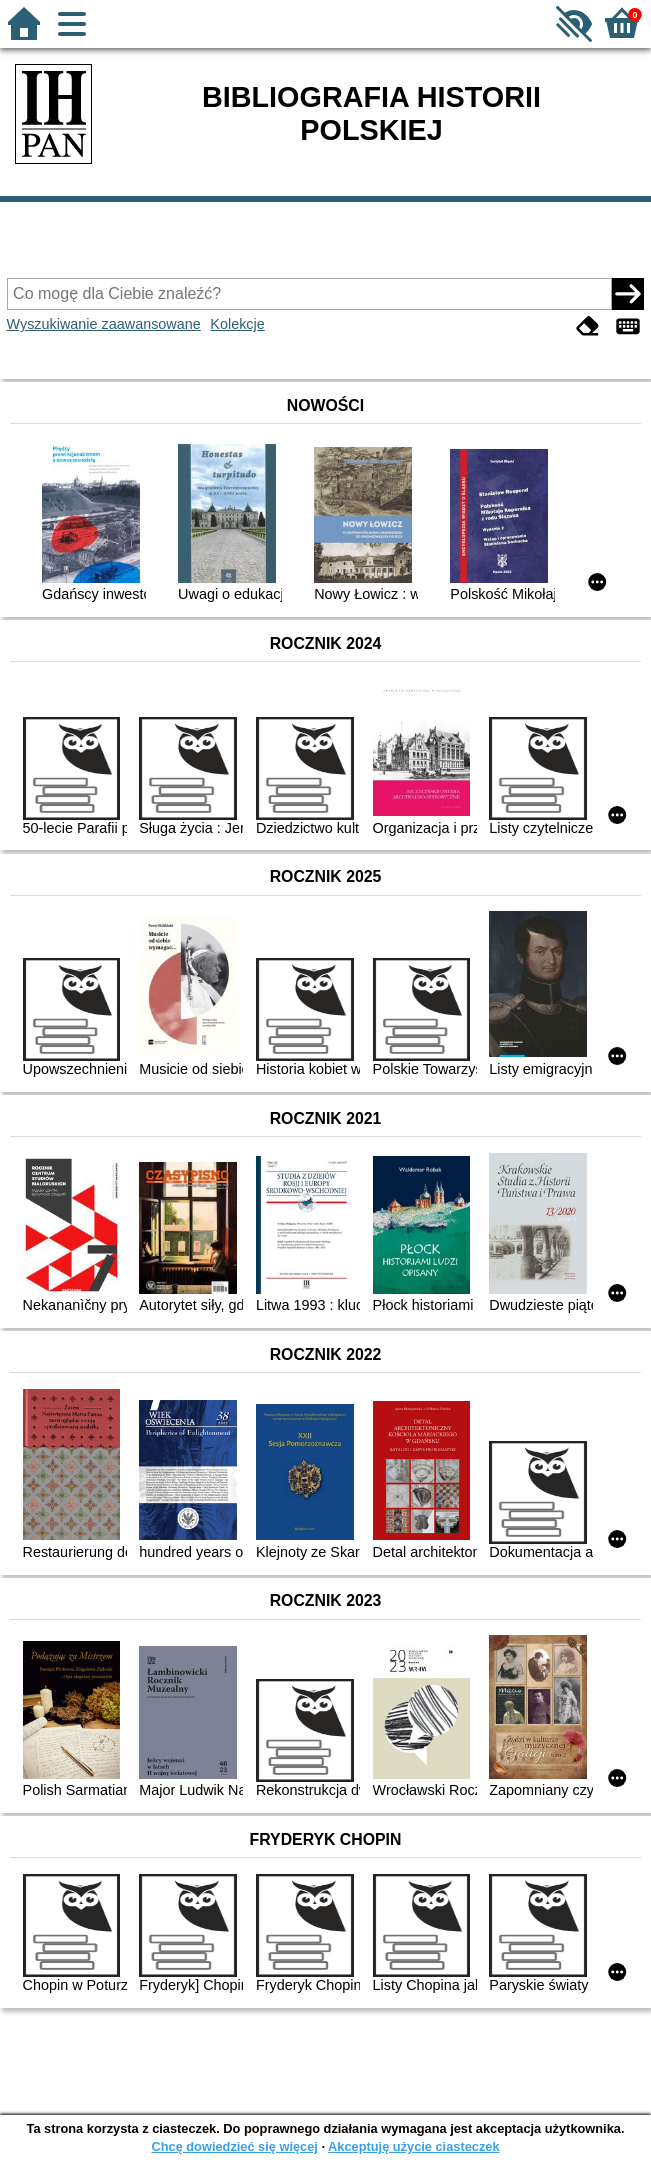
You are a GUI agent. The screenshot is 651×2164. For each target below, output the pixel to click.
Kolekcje (237, 324)
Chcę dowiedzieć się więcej (234, 2146)
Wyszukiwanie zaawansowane (104, 324)
